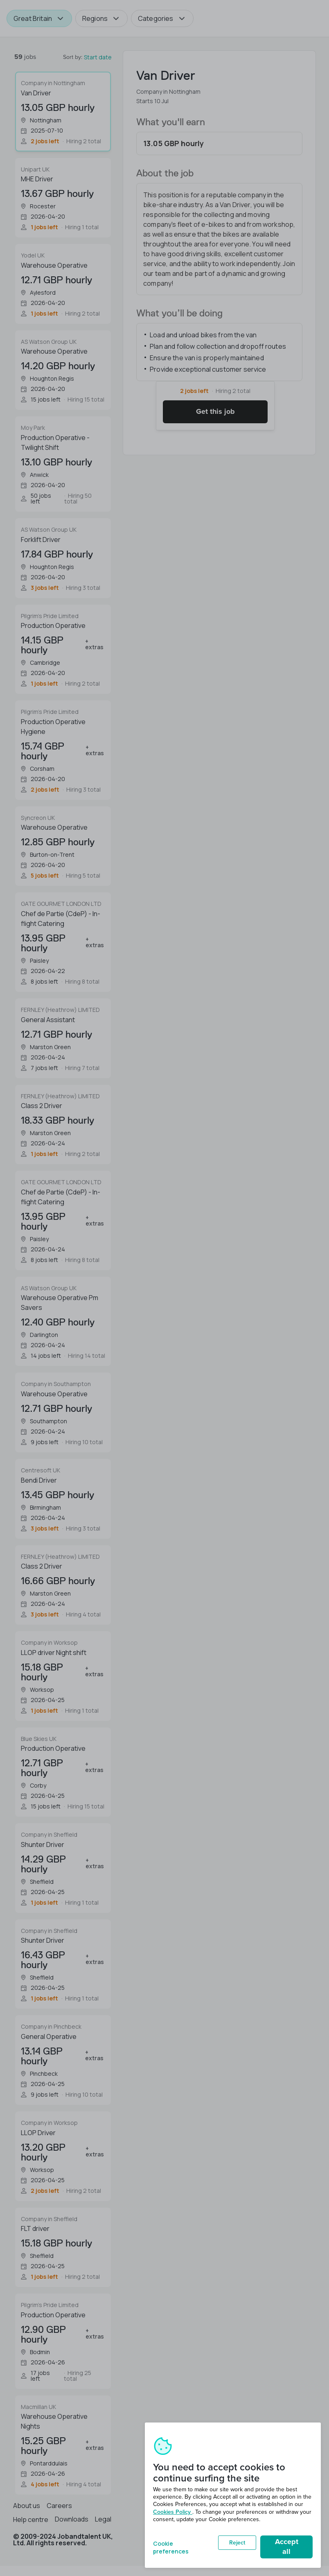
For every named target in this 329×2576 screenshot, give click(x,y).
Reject (237, 2542)
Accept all (286, 2546)
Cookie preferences (171, 2547)
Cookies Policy (172, 2511)
